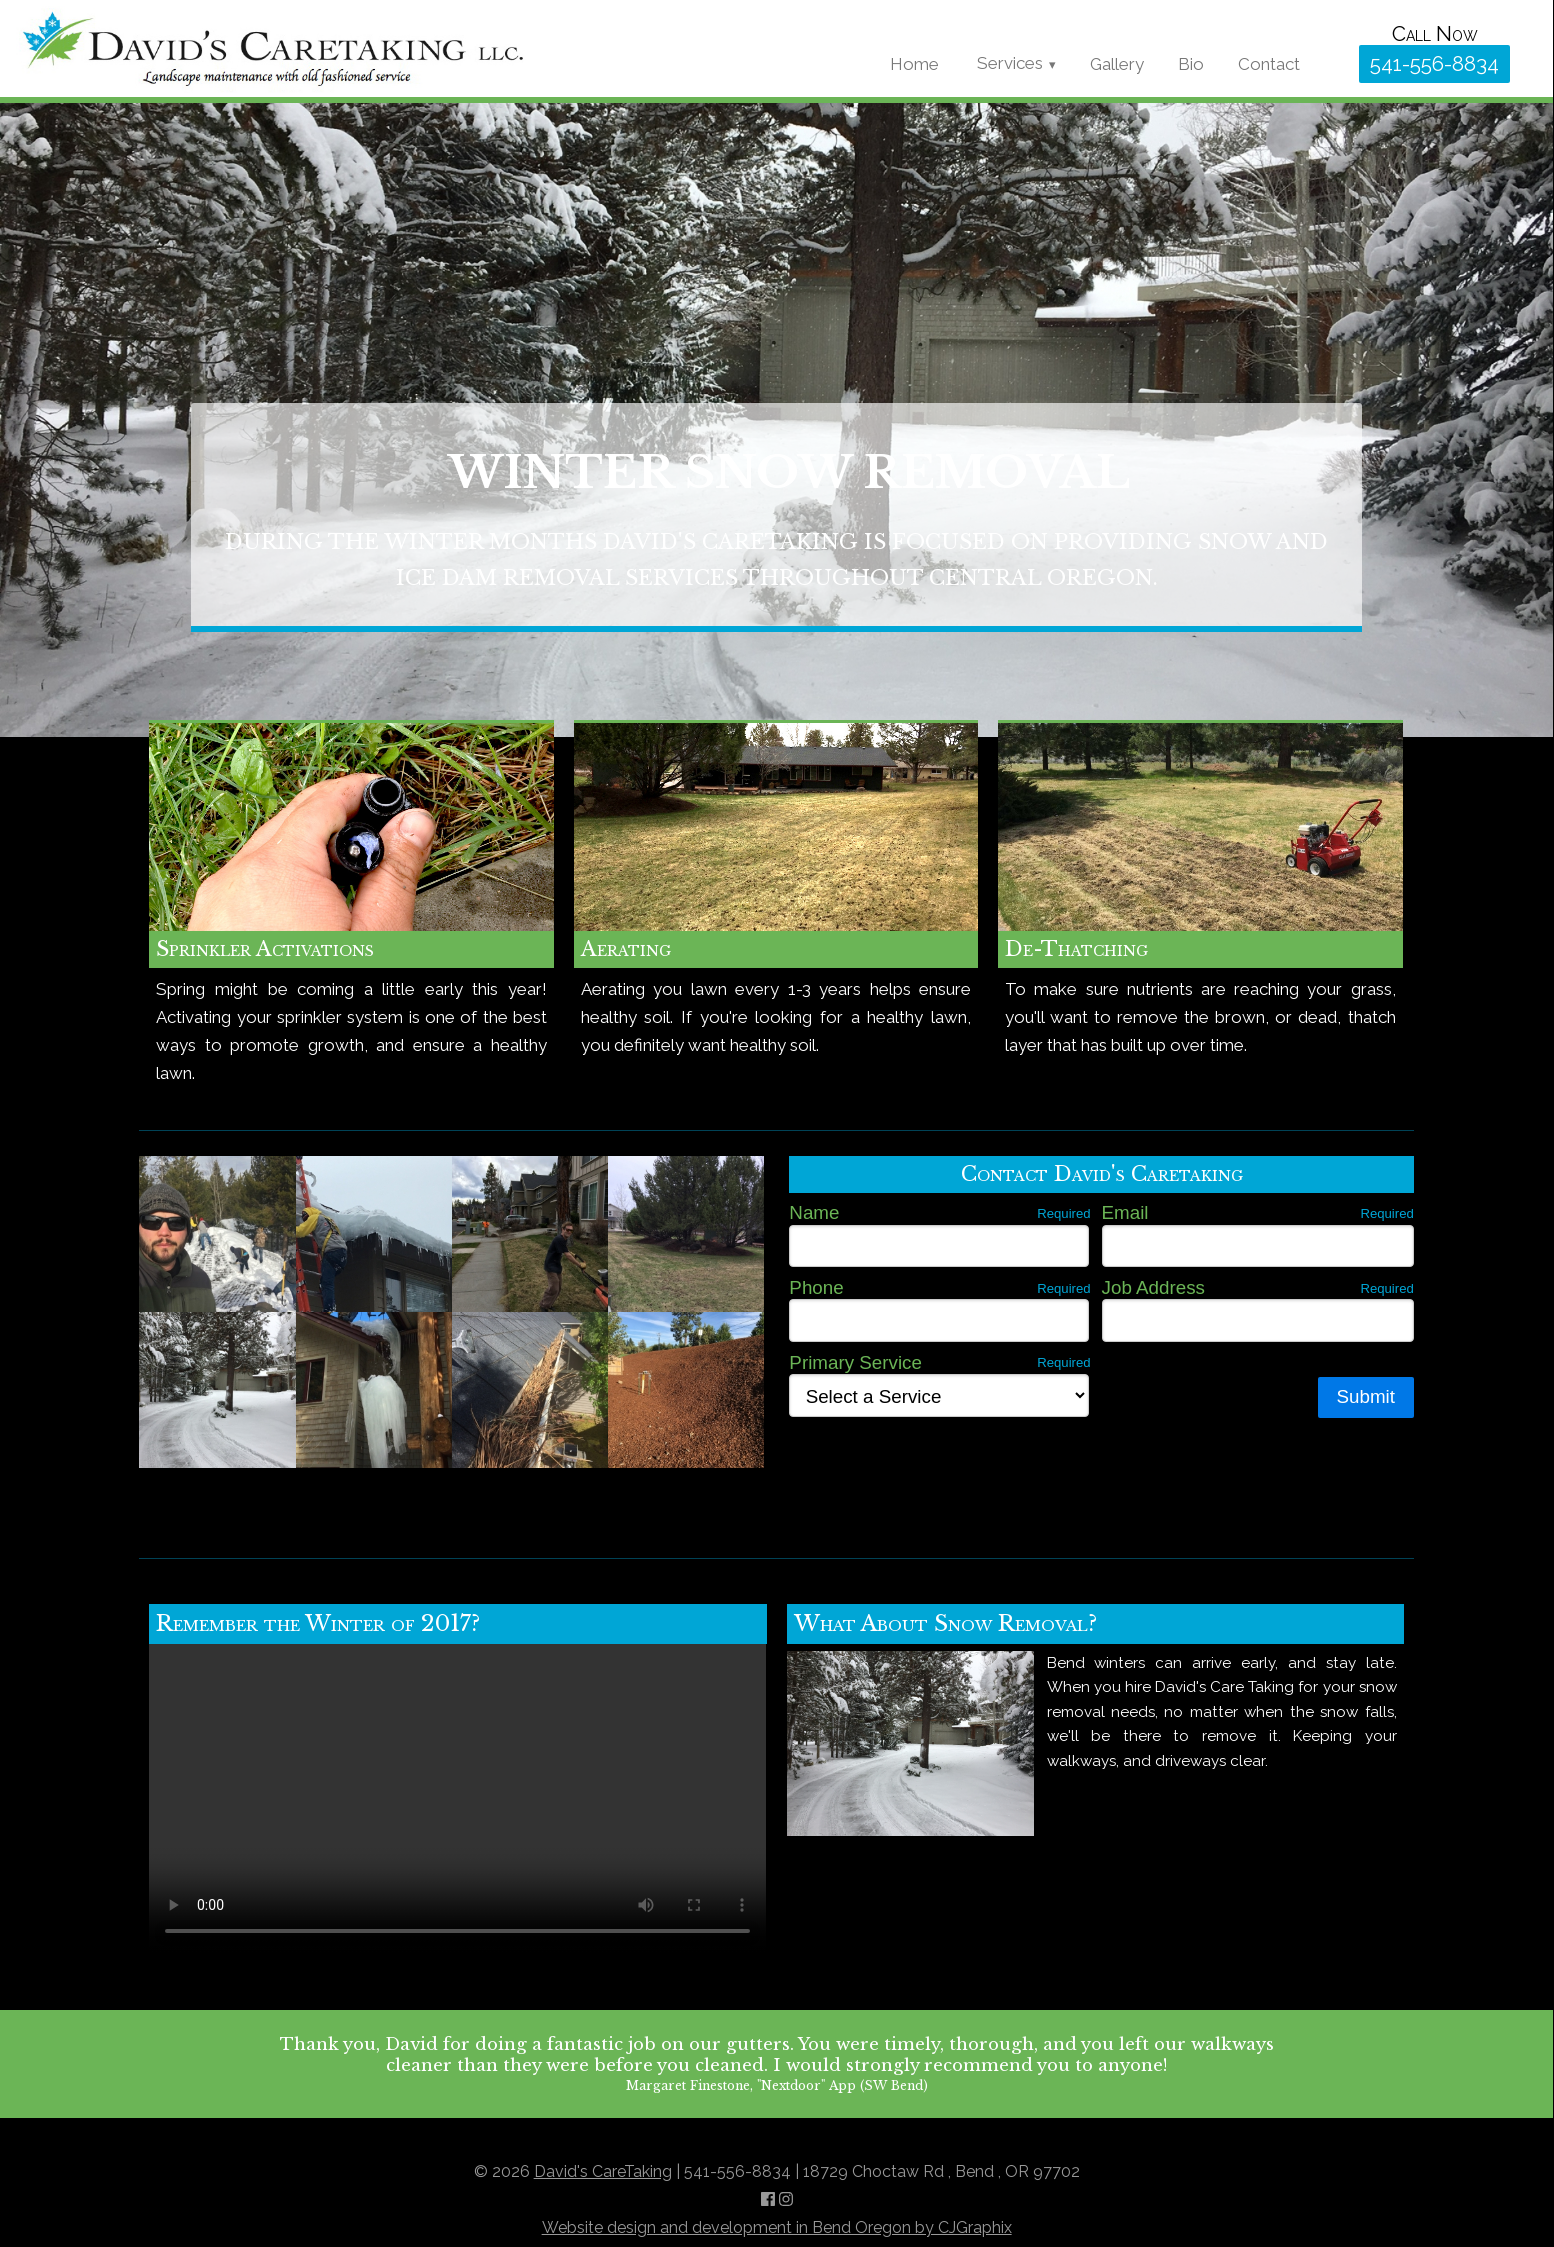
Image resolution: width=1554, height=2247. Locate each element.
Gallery (1117, 64)
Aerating (626, 949)
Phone (939, 1287)
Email (1258, 1212)
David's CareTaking (603, 2171)
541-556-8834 (1434, 64)
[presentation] (941, 1460)
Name (939, 1212)
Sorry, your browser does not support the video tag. (457, 1798)
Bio (1191, 64)
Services (1010, 63)
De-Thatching (1076, 949)
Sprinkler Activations (265, 949)
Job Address (1258, 1287)
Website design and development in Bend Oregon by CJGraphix (777, 2227)
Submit (1366, 1396)
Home (914, 64)
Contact (1269, 64)
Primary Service (939, 1362)
